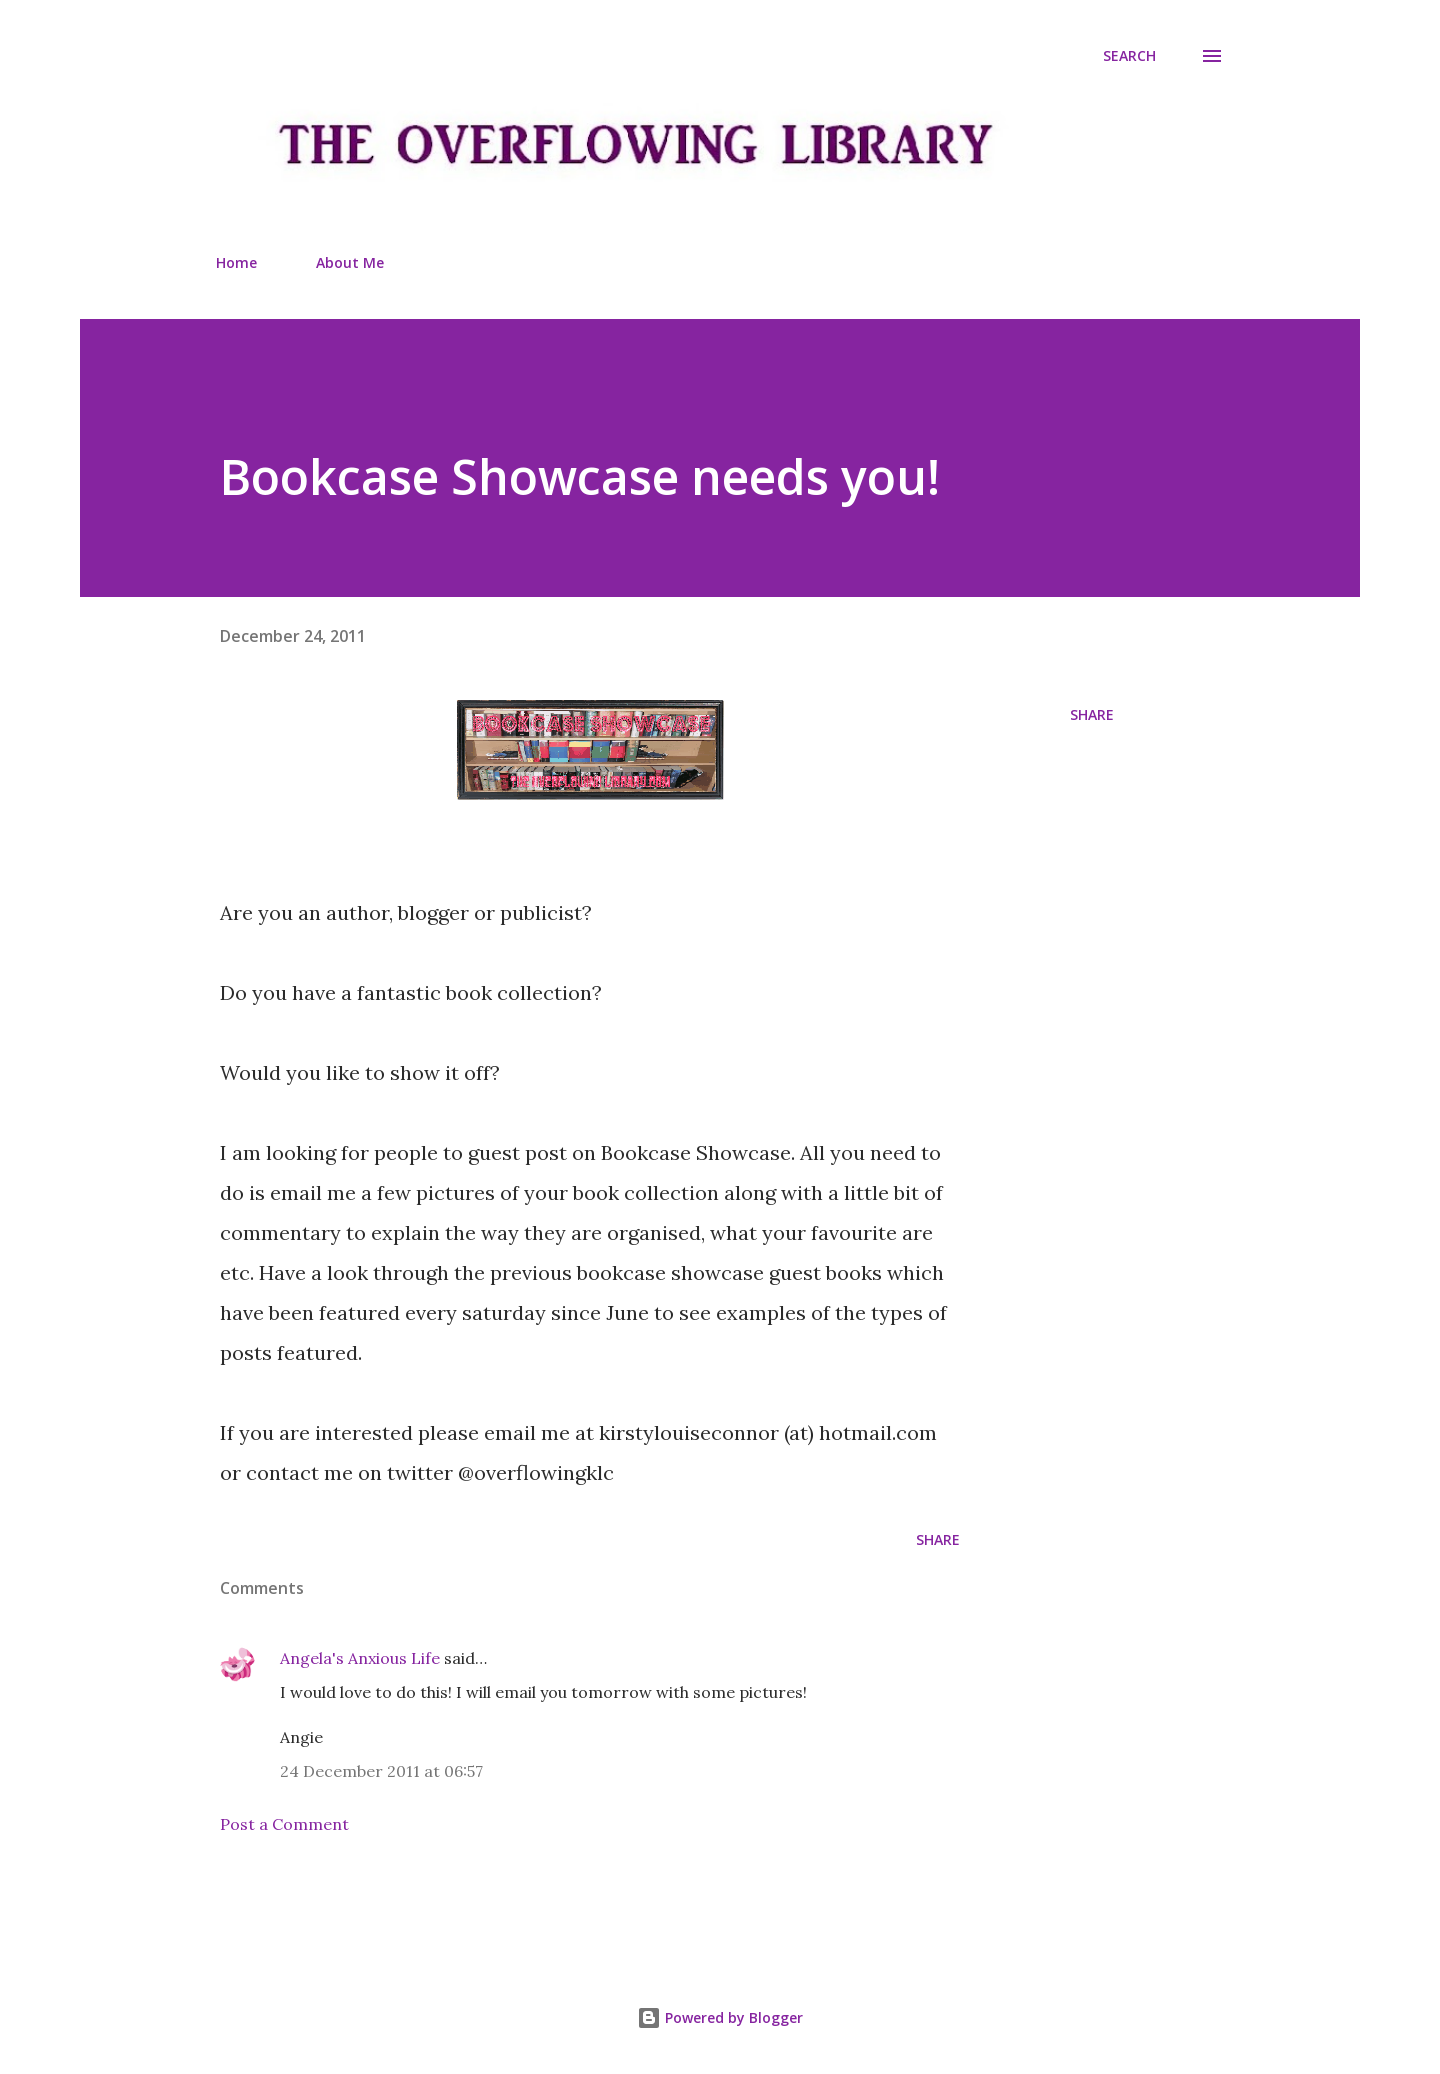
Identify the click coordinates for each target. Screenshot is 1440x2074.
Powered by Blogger (720, 2017)
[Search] (1129, 56)
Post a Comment (284, 1824)
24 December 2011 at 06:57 (381, 1771)
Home (236, 262)
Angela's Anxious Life (360, 1658)
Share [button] (1092, 714)
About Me (350, 262)
